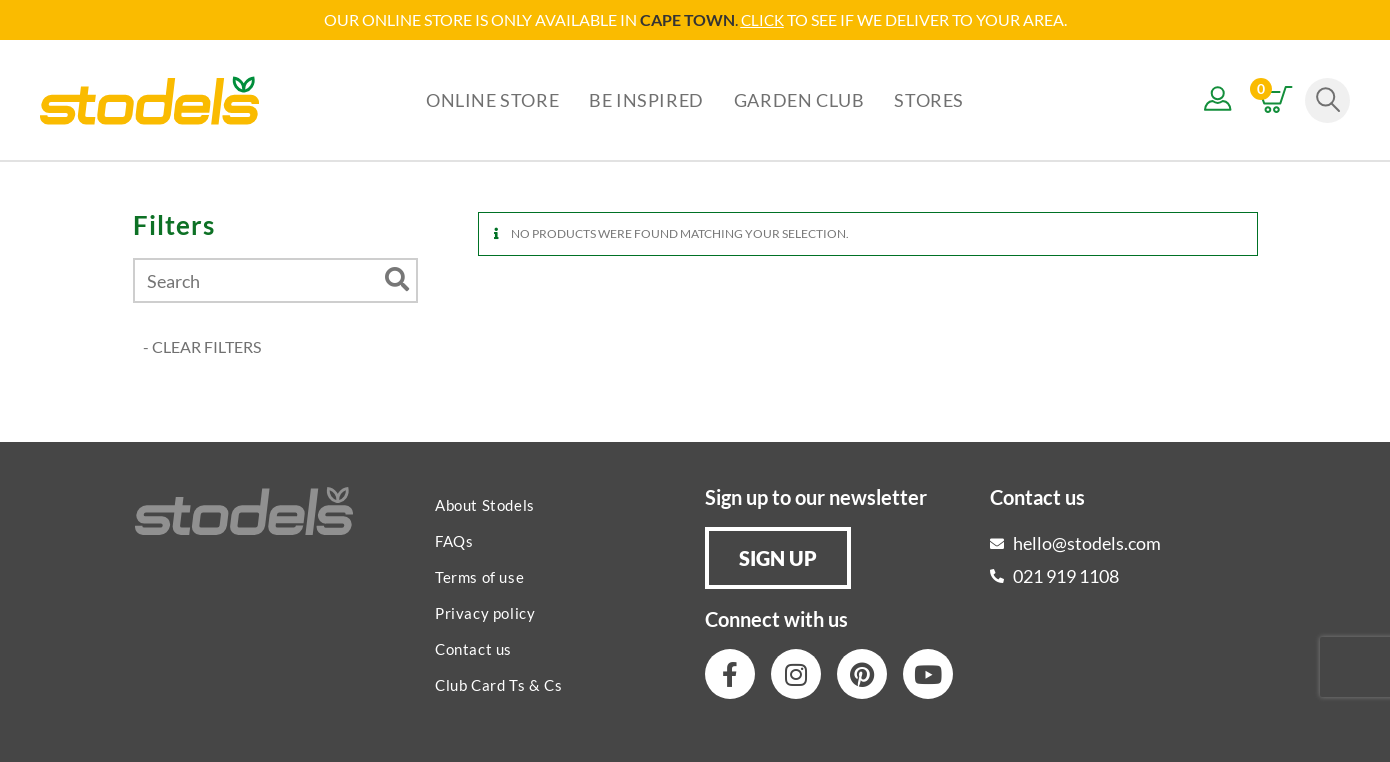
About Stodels (485, 504)
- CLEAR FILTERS (202, 345)
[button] (778, 557)
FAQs (454, 540)
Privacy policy (485, 612)
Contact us (473, 648)
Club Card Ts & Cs (498, 684)
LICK (767, 19)
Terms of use (479, 576)
